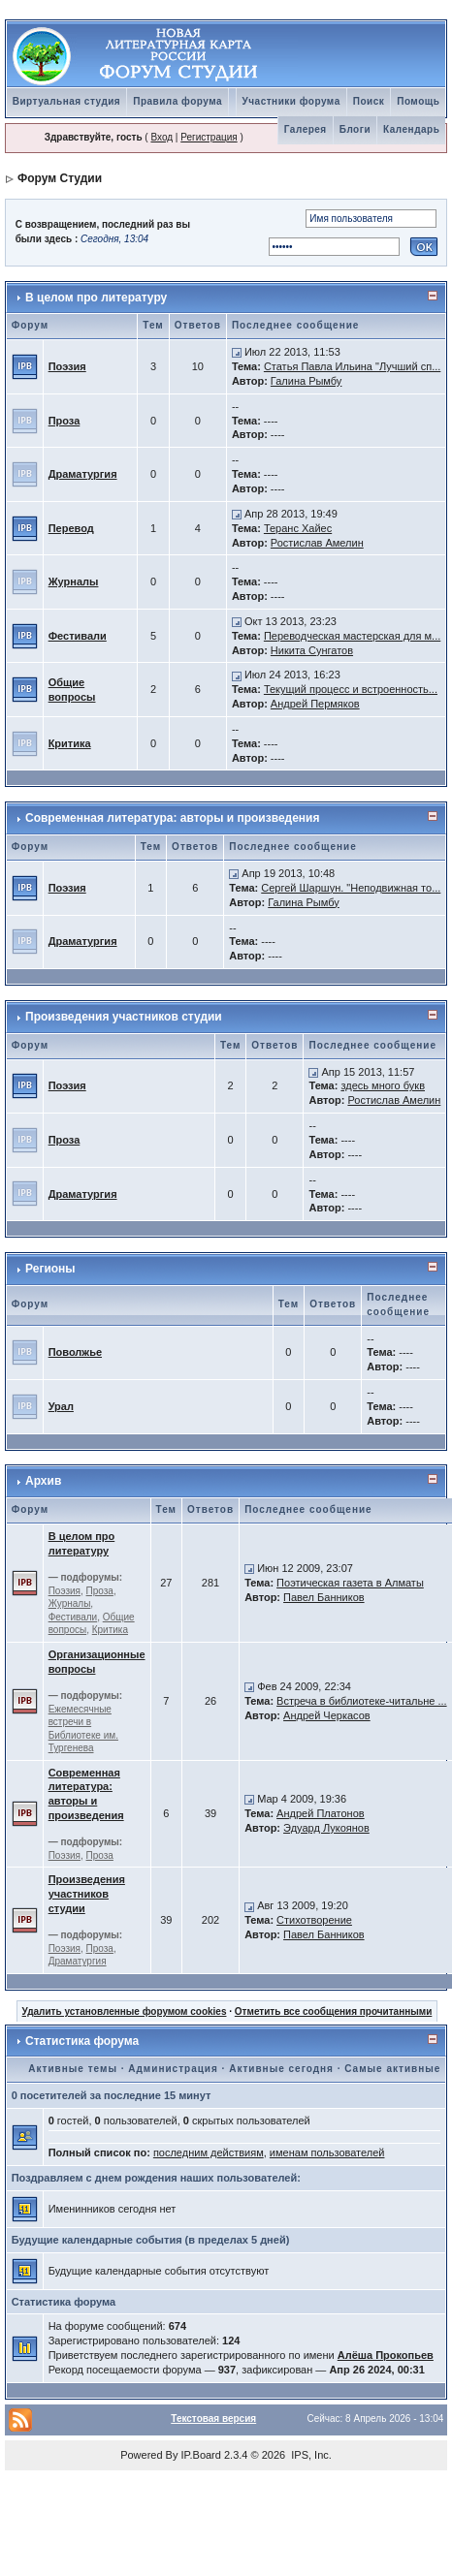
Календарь (411, 129)
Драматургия (82, 474)
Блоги (355, 129)
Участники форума (291, 101)
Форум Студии (59, 178)
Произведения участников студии (123, 1016)
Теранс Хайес (298, 528)
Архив (43, 1481)
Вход (161, 137)
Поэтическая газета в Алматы (350, 1582)
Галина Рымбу (306, 381)
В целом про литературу (96, 297)
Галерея (305, 129)
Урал (61, 1406)
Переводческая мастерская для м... (352, 636)
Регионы (50, 1268)
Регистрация (208, 137)
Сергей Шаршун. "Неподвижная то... (350, 888)
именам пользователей (327, 2152)
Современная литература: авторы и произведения (172, 818)
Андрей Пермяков (315, 703)
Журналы (73, 581)
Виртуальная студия (67, 101)
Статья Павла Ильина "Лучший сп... (352, 366)
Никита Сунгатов (312, 650)
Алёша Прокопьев (386, 2355)
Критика (69, 743)
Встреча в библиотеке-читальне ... (361, 1701)
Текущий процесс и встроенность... (350, 689)
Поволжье (75, 1352)
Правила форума (177, 101)
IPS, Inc (310, 2455)
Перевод (71, 528)
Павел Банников (324, 1597)
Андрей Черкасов (327, 1715)
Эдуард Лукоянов (326, 1828)
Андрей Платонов (320, 1813)
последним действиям (208, 2152)
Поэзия (67, 366)
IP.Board (201, 2455)
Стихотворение (314, 1920)
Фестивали (77, 636)
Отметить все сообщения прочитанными (334, 2011)
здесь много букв (382, 1085)
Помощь (418, 101)
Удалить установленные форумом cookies (124, 2011)
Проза (64, 420)
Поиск (369, 101)
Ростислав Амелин (317, 543)
